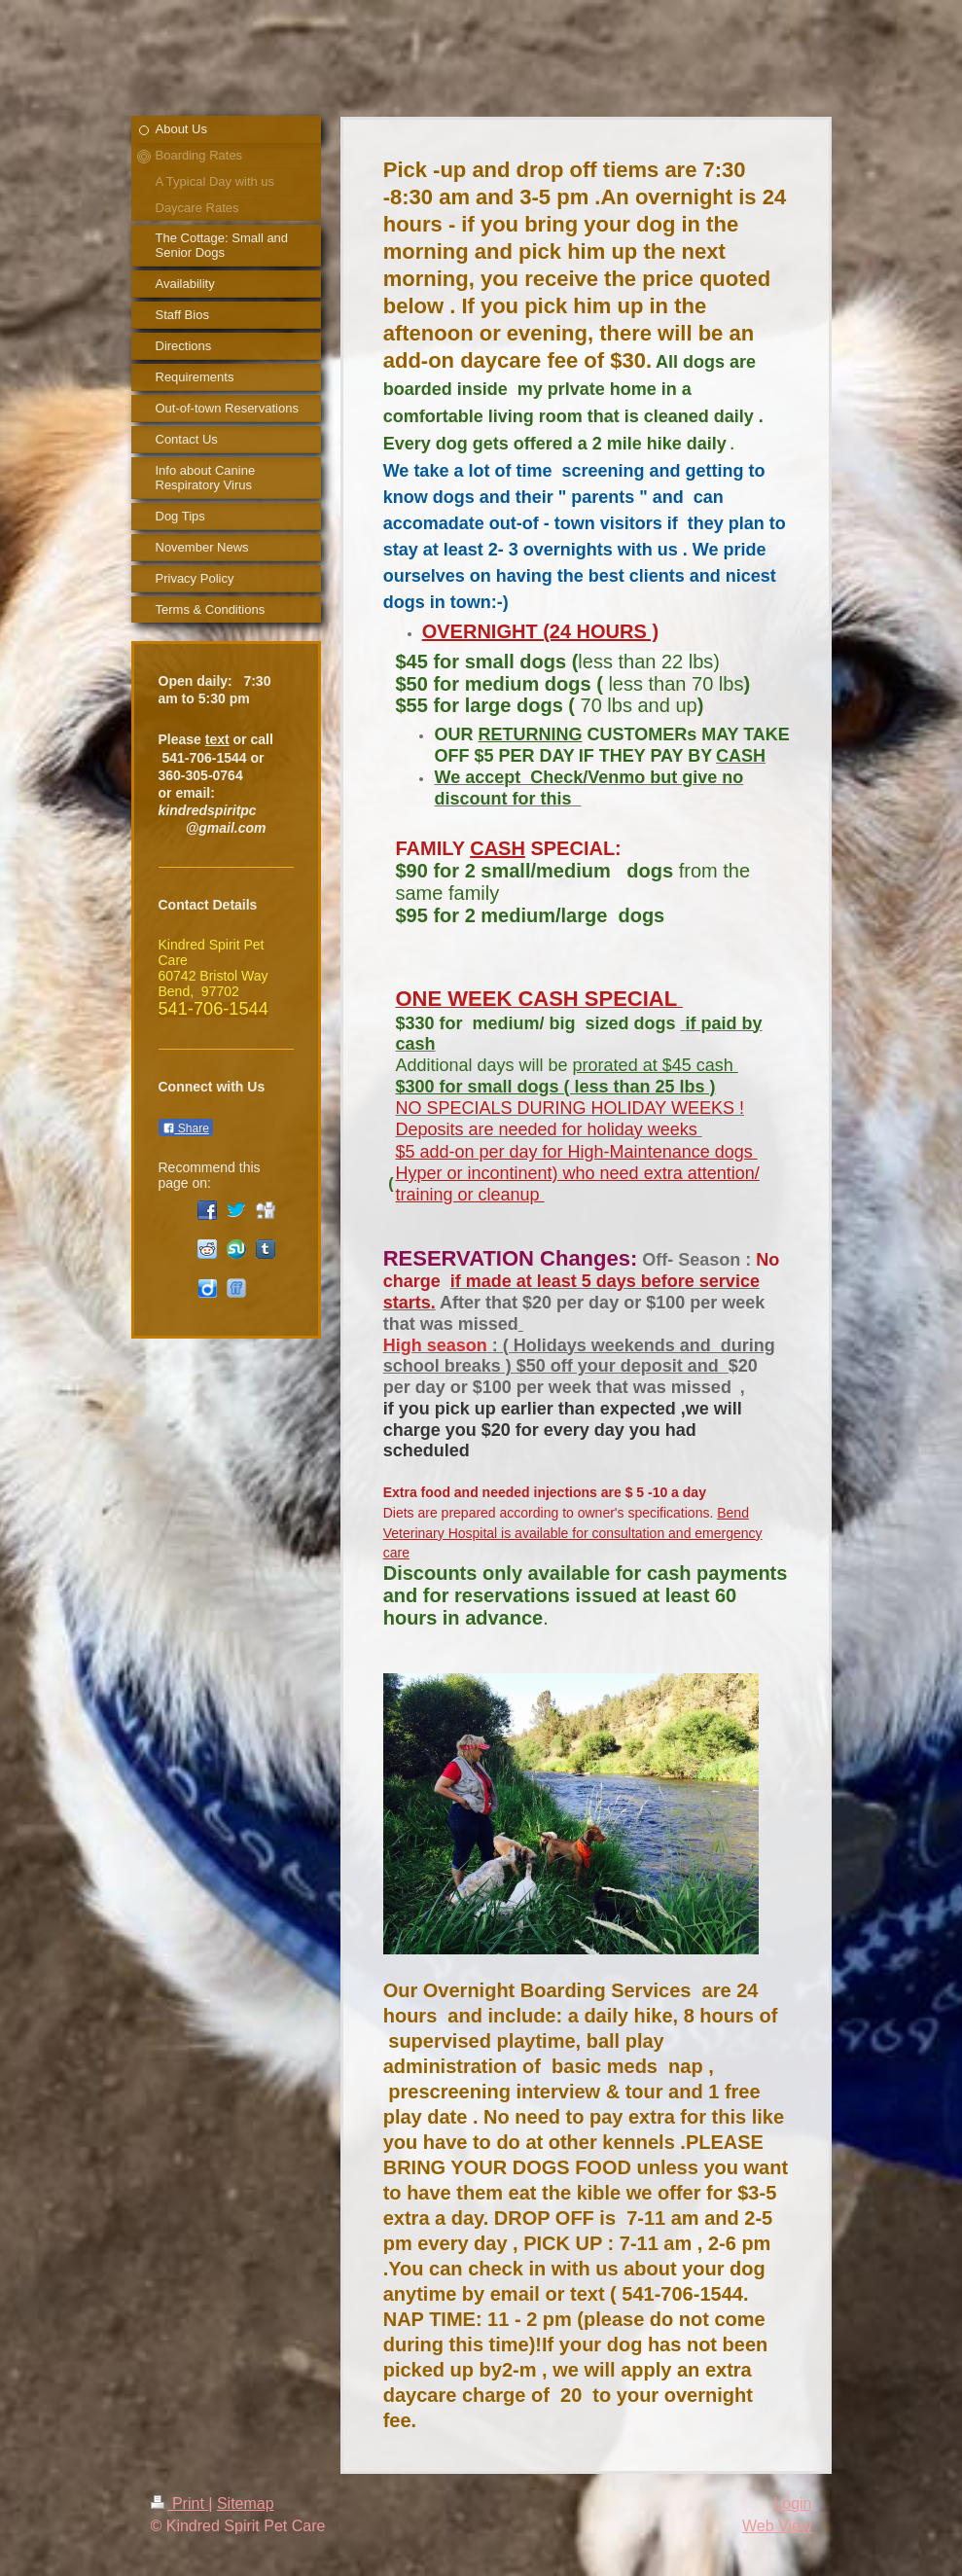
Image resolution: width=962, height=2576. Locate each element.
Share (185, 1128)
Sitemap (245, 2503)
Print (180, 2503)
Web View (776, 2526)
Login (792, 2503)
